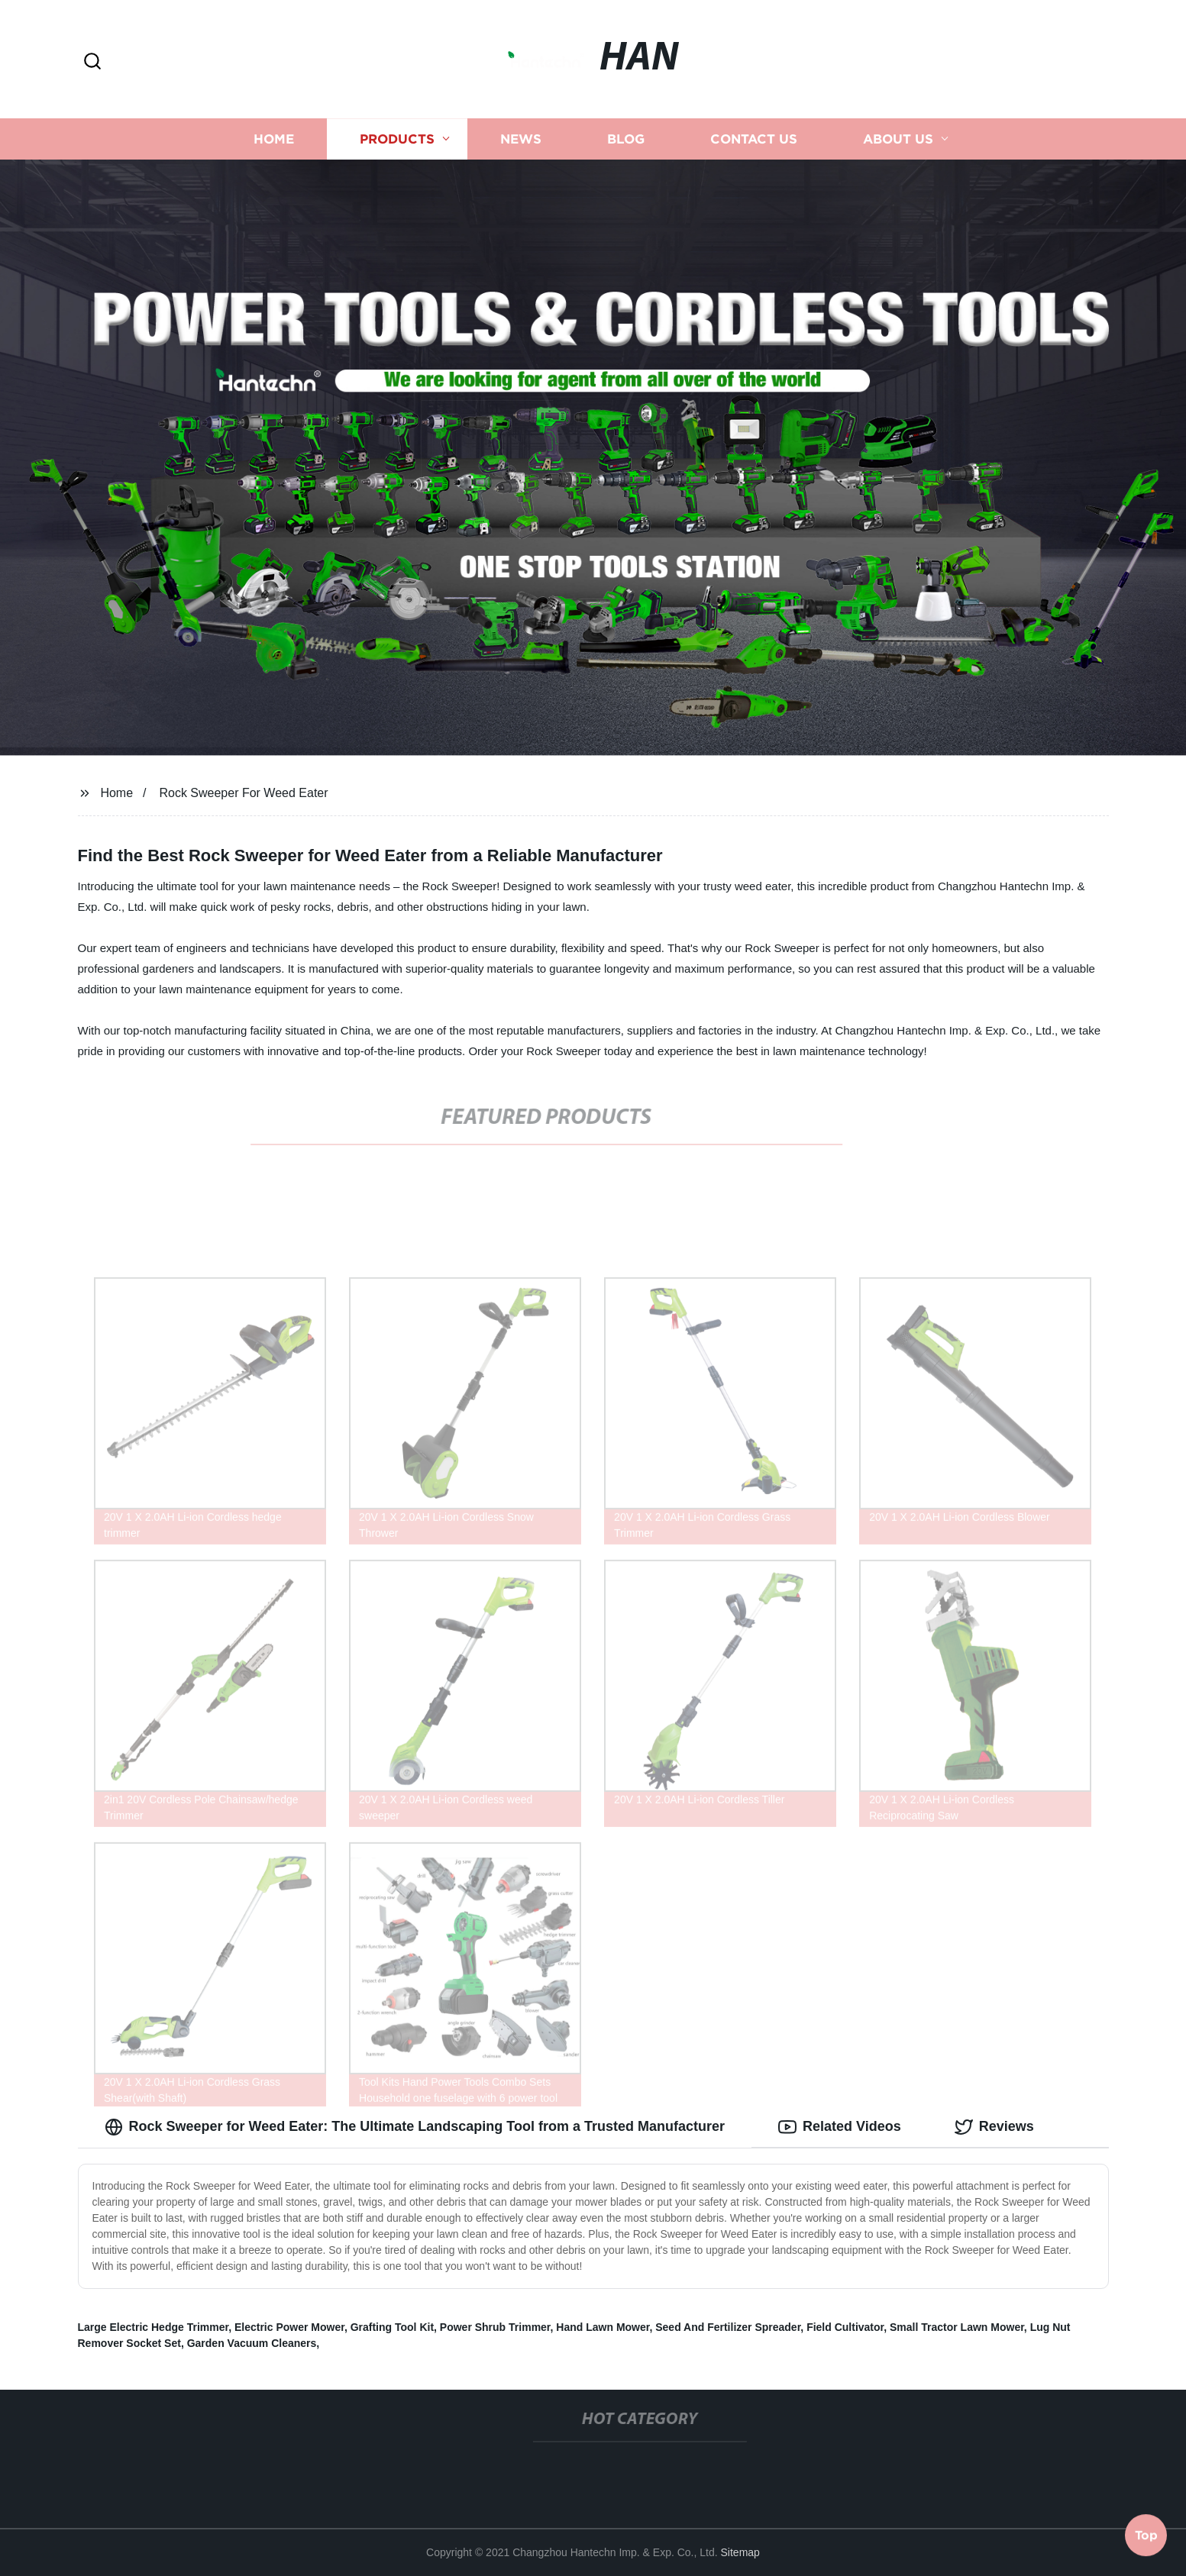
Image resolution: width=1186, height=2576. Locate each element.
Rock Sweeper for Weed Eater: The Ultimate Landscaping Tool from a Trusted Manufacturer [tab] (415, 2127)
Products (397, 139)
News (520, 139)
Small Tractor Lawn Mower (957, 2327)
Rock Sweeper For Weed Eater (243, 792)
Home (274, 139)
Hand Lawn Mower (602, 2327)
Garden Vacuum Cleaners (252, 2343)
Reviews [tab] (994, 2127)
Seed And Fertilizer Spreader (727, 2327)
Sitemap (740, 2552)
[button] (92, 62)
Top (1146, 2535)
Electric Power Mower (289, 2327)
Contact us (753, 139)
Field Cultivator (845, 2327)
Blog (626, 139)
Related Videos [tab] (839, 2127)
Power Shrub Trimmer (495, 2327)
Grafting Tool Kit (392, 2327)
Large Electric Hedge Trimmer (153, 2327)
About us (898, 139)
